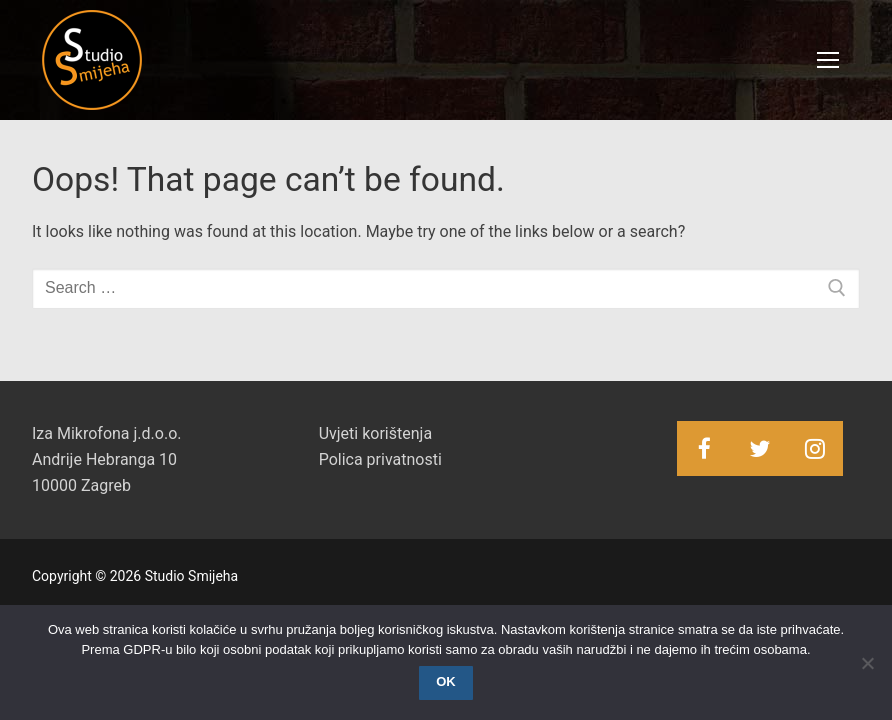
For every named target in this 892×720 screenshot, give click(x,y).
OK (446, 681)
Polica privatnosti (380, 459)
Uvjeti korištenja (375, 433)
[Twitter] (759, 448)
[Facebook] (704, 448)
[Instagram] (814, 448)
